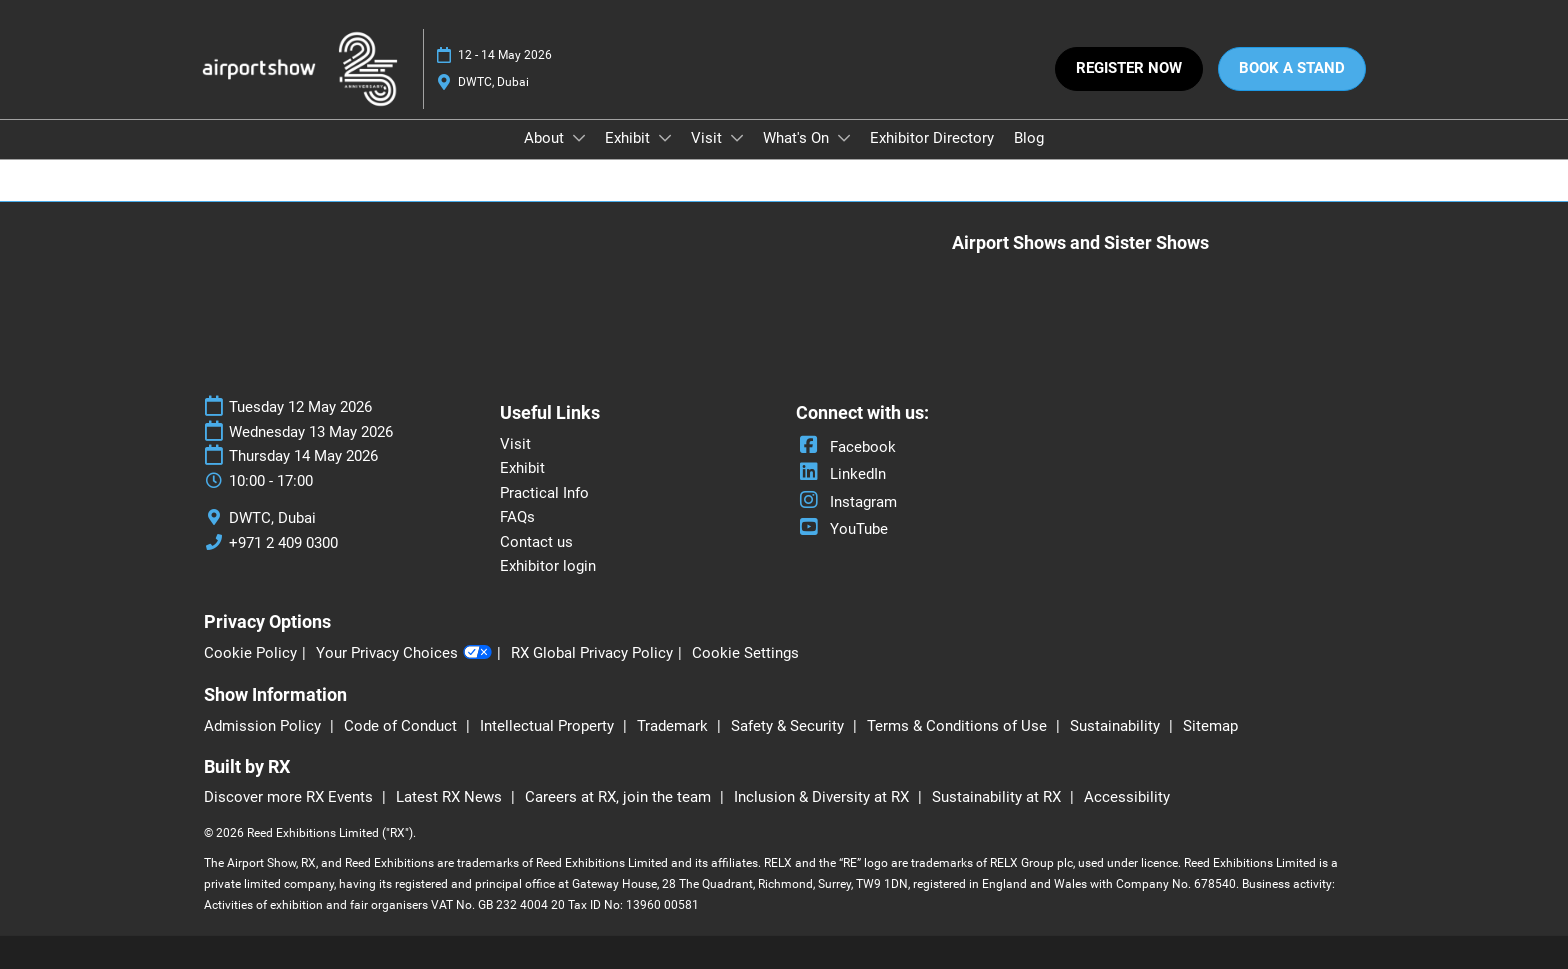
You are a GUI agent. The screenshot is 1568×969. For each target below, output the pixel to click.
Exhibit (629, 138)
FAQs (517, 517)
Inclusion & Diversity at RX (823, 797)
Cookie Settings (745, 653)
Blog (1029, 138)
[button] (1129, 69)
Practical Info (544, 493)
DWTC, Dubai (493, 82)
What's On (798, 138)
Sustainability (1117, 726)
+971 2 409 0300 (283, 543)
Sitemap (1210, 726)
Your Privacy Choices (404, 654)
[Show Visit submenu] (737, 138)
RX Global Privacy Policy (592, 653)
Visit (708, 138)
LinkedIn (841, 474)
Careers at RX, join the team (620, 797)
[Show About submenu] (579, 138)
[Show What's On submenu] (844, 138)
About (546, 138)
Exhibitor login (548, 566)
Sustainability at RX (998, 797)
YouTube (842, 529)
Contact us (536, 542)
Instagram (846, 502)
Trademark (674, 726)
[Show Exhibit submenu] (665, 138)
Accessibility (1127, 797)
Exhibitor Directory (932, 138)
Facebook (846, 447)
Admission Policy (264, 726)
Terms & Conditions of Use (959, 726)
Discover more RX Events (290, 797)
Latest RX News (451, 797)
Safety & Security (789, 726)
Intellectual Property (549, 726)
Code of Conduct (402, 726)
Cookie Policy (250, 653)
